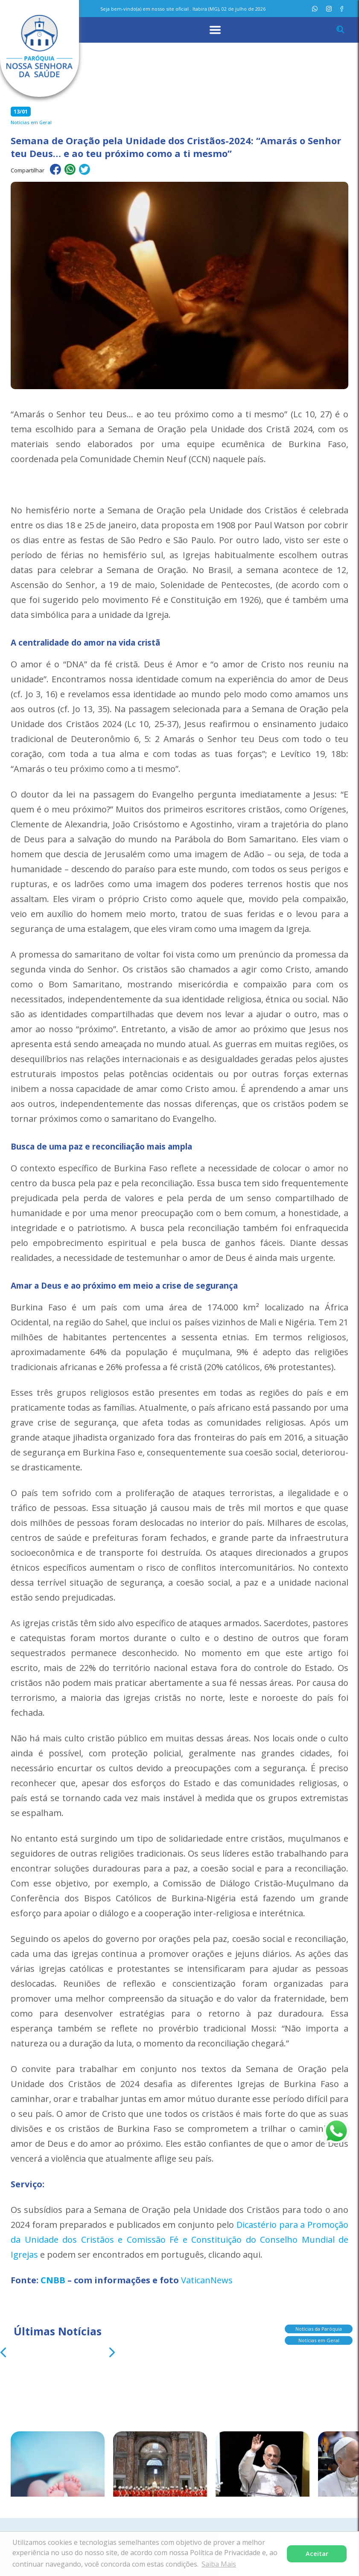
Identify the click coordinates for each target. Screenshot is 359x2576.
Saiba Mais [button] (218, 2564)
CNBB (53, 2280)
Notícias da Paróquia (318, 2327)
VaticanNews (207, 2280)
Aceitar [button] (317, 2554)
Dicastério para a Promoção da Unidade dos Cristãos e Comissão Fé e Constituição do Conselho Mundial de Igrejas (179, 2239)
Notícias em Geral (318, 2339)
